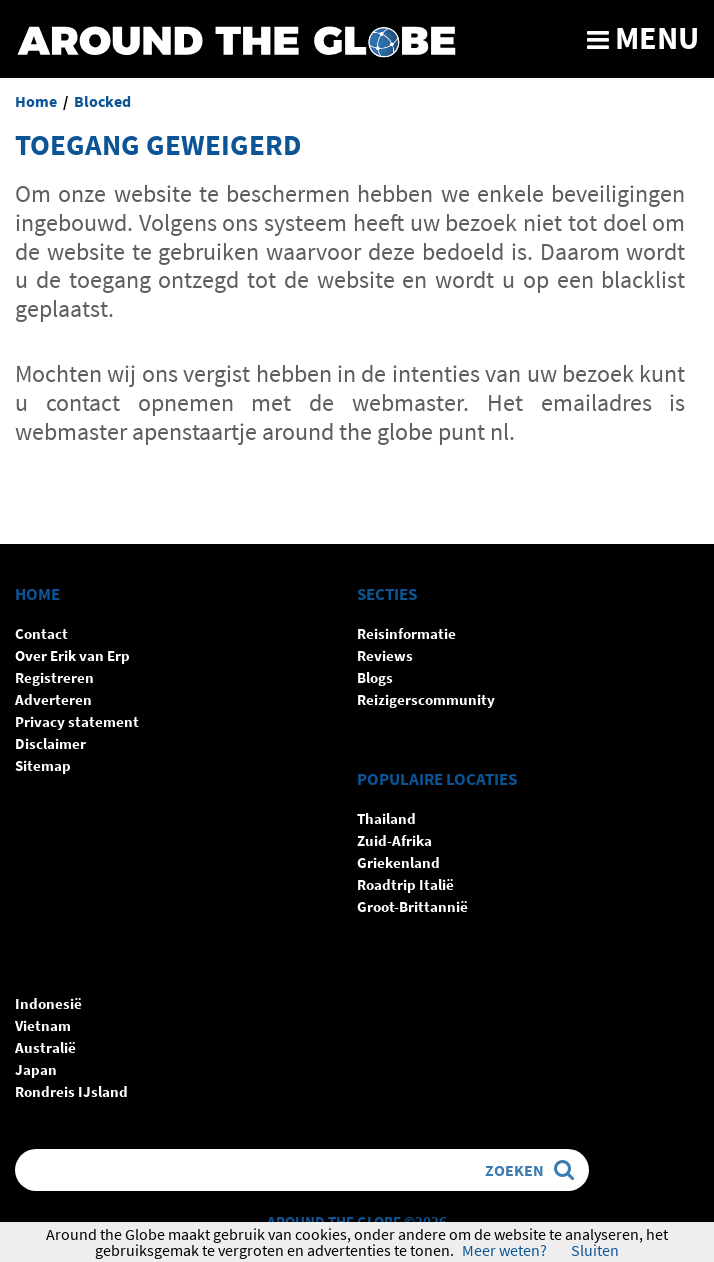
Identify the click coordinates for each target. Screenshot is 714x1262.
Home (36, 101)
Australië (45, 1047)
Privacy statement (77, 721)
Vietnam (43, 1025)
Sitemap (43, 765)
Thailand (386, 818)
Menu (643, 38)
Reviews (385, 655)
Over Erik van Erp (72, 655)
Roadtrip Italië (405, 884)
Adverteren (53, 699)
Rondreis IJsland (71, 1091)
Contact (41, 633)
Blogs (375, 677)
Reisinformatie (406, 633)
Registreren (54, 677)
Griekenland (398, 862)
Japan (36, 1069)
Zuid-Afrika (394, 840)
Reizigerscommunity (426, 699)
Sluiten (595, 1250)
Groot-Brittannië (412, 906)
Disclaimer (50, 743)
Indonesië (48, 1003)
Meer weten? (504, 1250)
